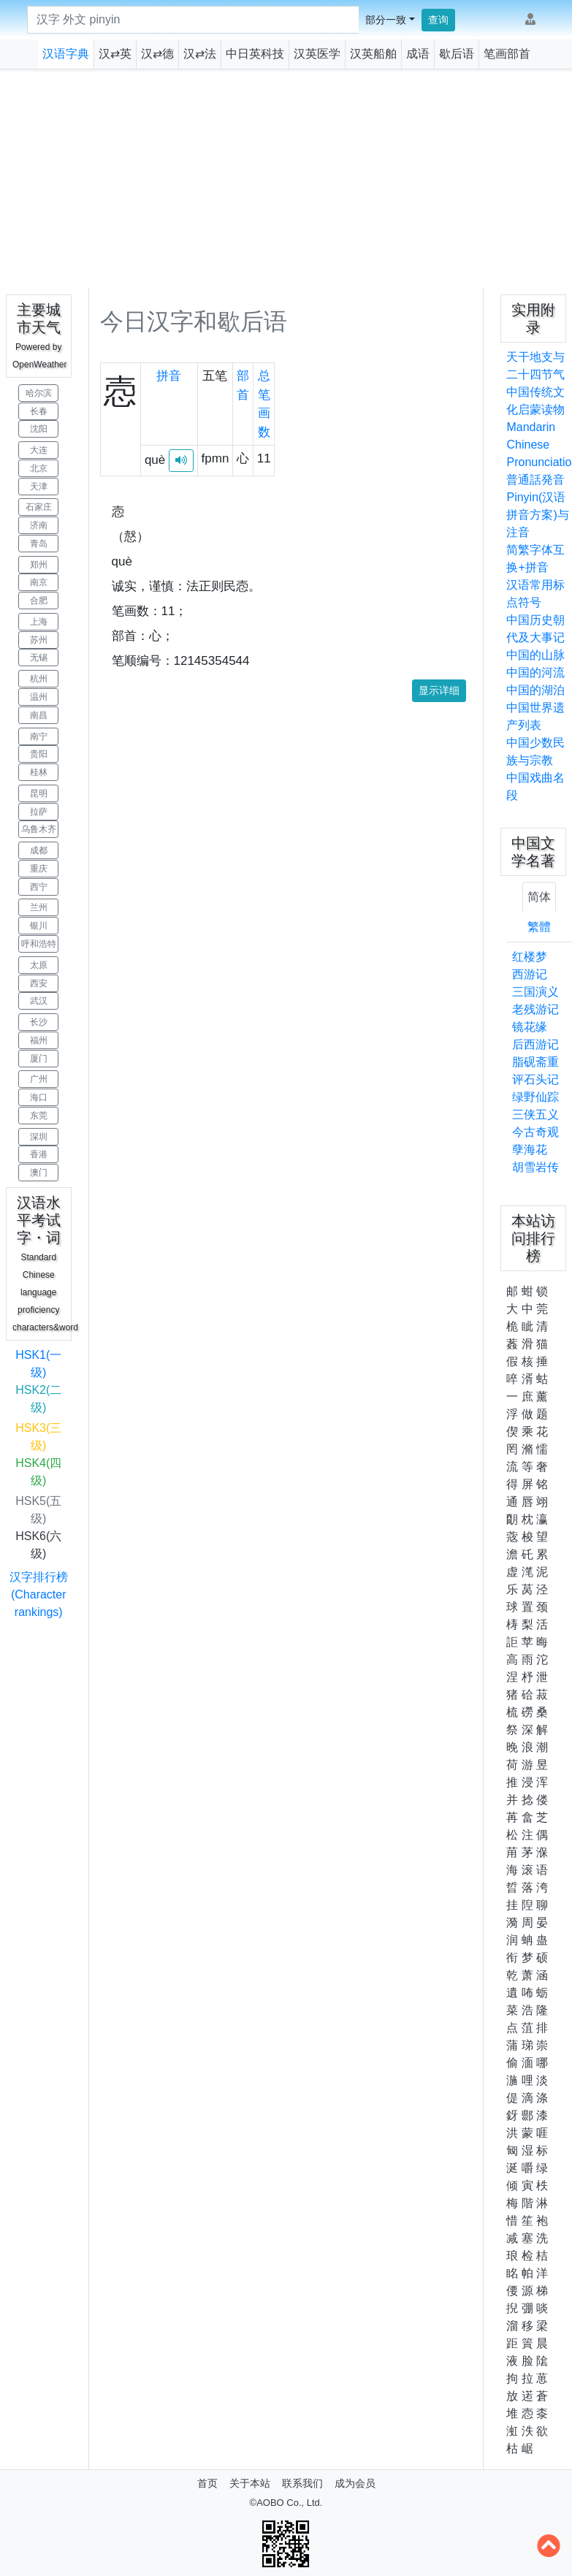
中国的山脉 (535, 655)
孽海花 (529, 1149)
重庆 (38, 869)
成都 (38, 850)
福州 (38, 1040)
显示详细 (439, 690)
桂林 (38, 772)
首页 (207, 2483)
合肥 (38, 600)
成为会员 (355, 2483)
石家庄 (39, 507)
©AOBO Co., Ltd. (286, 2502)
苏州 (38, 640)
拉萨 (38, 812)
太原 (38, 965)
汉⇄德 (157, 53)
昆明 (38, 793)
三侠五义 (535, 1114)
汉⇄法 (199, 53)
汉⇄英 (115, 53)
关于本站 (249, 2483)
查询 (438, 20)
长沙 (38, 1022)
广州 (38, 1079)
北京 (38, 468)
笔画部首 (507, 53)
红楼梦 (529, 956)
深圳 (38, 1137)
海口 (38, 1097)
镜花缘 (529, 1027)
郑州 (38, 565)
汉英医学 (317, 53)
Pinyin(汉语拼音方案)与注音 (537, 514)
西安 (38, 983)
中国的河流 (535, 672)
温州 (38, 697)
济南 (38, 525)
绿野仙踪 (535, 1097)
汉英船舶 (373, 53)
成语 (418, 53)
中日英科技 (255, 53)
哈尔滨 (39, 393)
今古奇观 (535, 1132)
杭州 (38, 679)
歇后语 (456, 53)
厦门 (38, 1058)
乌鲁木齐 (38, 829)
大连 (38, 450)
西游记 (529, 974)
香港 (38, 1154)
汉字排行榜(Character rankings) (38, 1594)
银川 (38, 926)
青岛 (38, 543)
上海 (38, 622)
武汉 (38, 1001)
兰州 (38, 907)
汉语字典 (65, 53)
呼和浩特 (38, 944)
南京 (38, 582)
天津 (38, 486)
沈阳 (38, 429)
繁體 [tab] (539, 927)
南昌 (38, 715)
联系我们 (302, 2483)
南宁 (38, 736)
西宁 (38, 887)
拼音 (168, 376)
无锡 (38, 657)
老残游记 (535, 1009)
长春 (38, 411)
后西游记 (535, 1044)
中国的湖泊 (535, 690)
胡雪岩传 (535, 1167)
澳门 (38, 1172)
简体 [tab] (539, 897)
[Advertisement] (286, 179)
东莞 (38, 1115)
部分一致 (385, 20)
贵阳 (38, 754)
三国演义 (535, 992)
